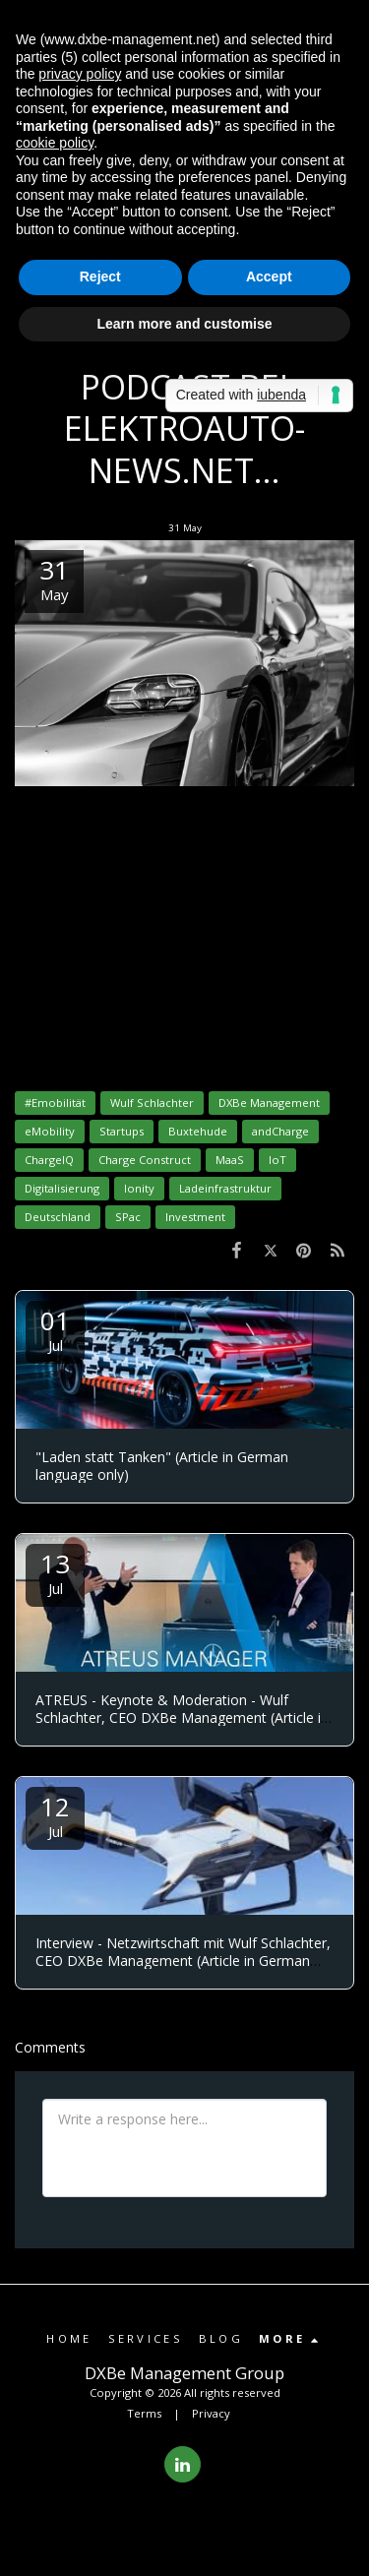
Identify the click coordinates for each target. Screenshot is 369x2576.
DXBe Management (269, 1102)
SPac (128, 1216)
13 (55, 1572)
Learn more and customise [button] (184, 324)
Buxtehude (197, 1131)
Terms (144, 2413)
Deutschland (58, 1216)
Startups (121, 1131)
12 (55, 1815)
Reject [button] (100, 276)
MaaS (229, 1159)
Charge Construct (144, 1159)
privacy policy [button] (79, 74)
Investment (195, 1216)
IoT (277, 1159)
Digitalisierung (62, 1188)
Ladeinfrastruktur (225, 1188)
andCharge (280, 1131)
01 (55, 1329)
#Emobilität (55, 1102)
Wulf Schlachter (152, 1102)
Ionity (139, 1188)
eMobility (50, 1131)
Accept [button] (269, 276)
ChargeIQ (49, 1159)
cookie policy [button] (54, 143)
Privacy (211, 2413)
